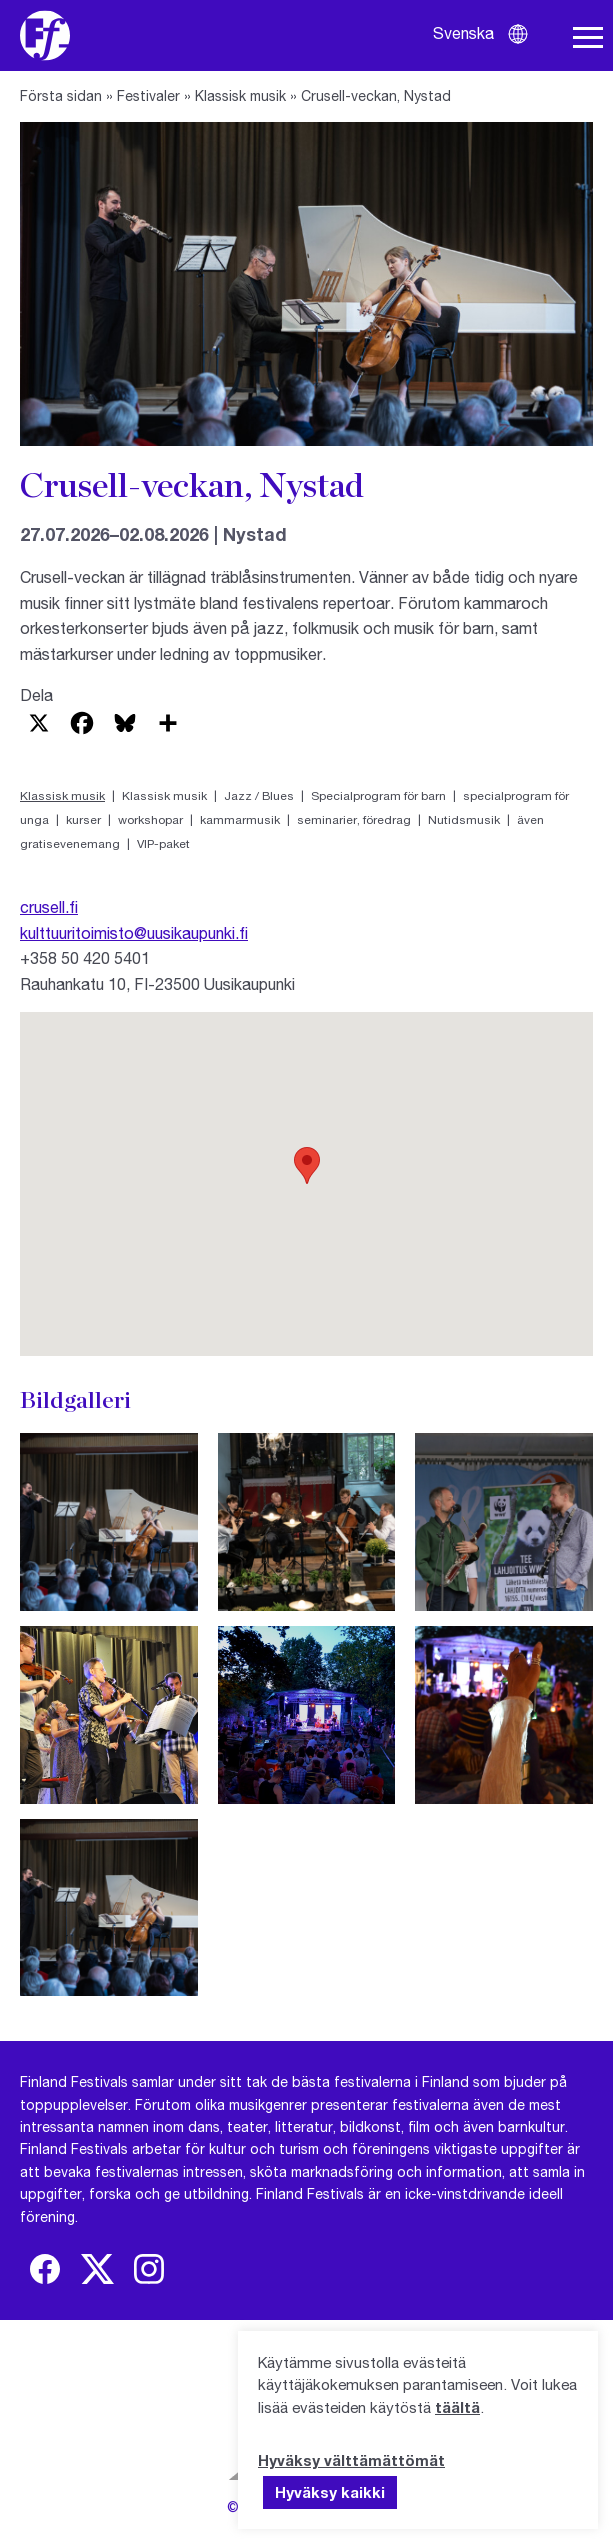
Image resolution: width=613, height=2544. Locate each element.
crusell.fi (49, 906)
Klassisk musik (240, 95)
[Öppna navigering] (588, 38)
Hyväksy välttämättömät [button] (351, 2460)
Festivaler (148, 95)
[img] (45, 2269)
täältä (457, 2407)
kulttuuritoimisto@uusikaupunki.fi (134, 932)
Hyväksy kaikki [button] (330, 2492)
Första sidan (61, 95)
